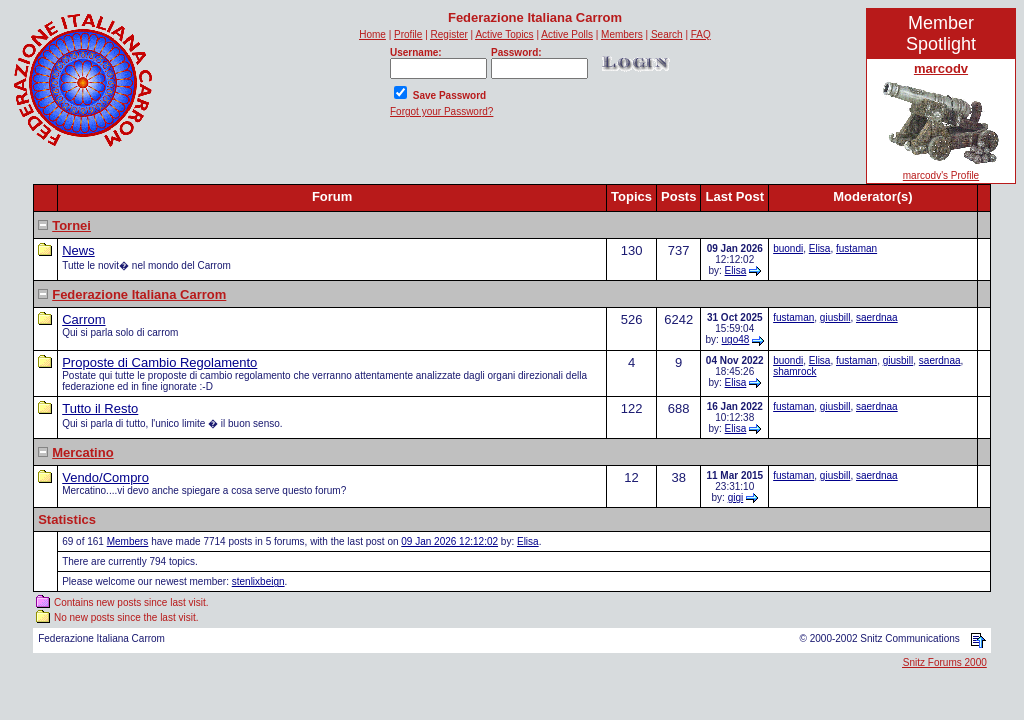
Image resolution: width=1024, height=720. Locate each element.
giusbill (835, 317)
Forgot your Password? (441, 111)
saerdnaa (877, 317)
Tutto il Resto (100, 408)
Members (128, 541)
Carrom (83, 319)
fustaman (856, 248)
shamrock (794, 371)
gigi (736, 497)
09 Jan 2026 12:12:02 (449, 541)
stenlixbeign (258, 581)
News (78, 250)
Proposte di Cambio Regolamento (159, 362)
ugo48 (736, 339)
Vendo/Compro (105, 477)
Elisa (736, 270)
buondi (788, 248)
